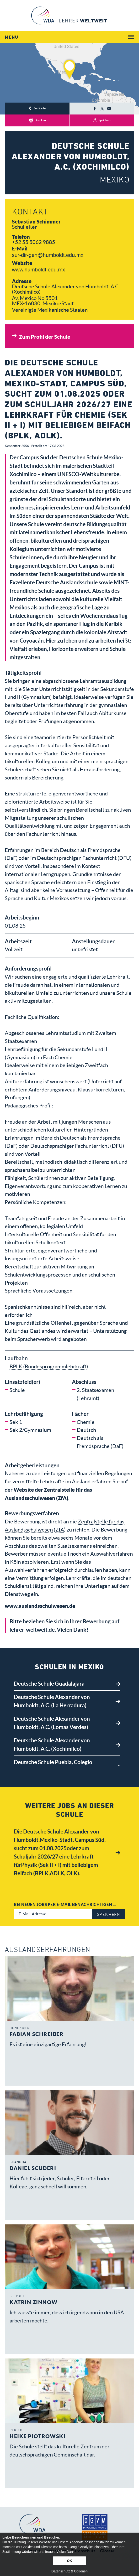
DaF (11, 858)
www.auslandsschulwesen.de (40, 1606)
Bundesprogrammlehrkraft (55, 1366)
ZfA (59, 1529)
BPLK (16, 1366)
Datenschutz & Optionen (69, 2571)
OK (69, 2561)
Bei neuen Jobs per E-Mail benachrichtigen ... (65, 1904)
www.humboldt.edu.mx (38, 270)
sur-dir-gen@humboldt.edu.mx (47, 255)
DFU (124, 858)
